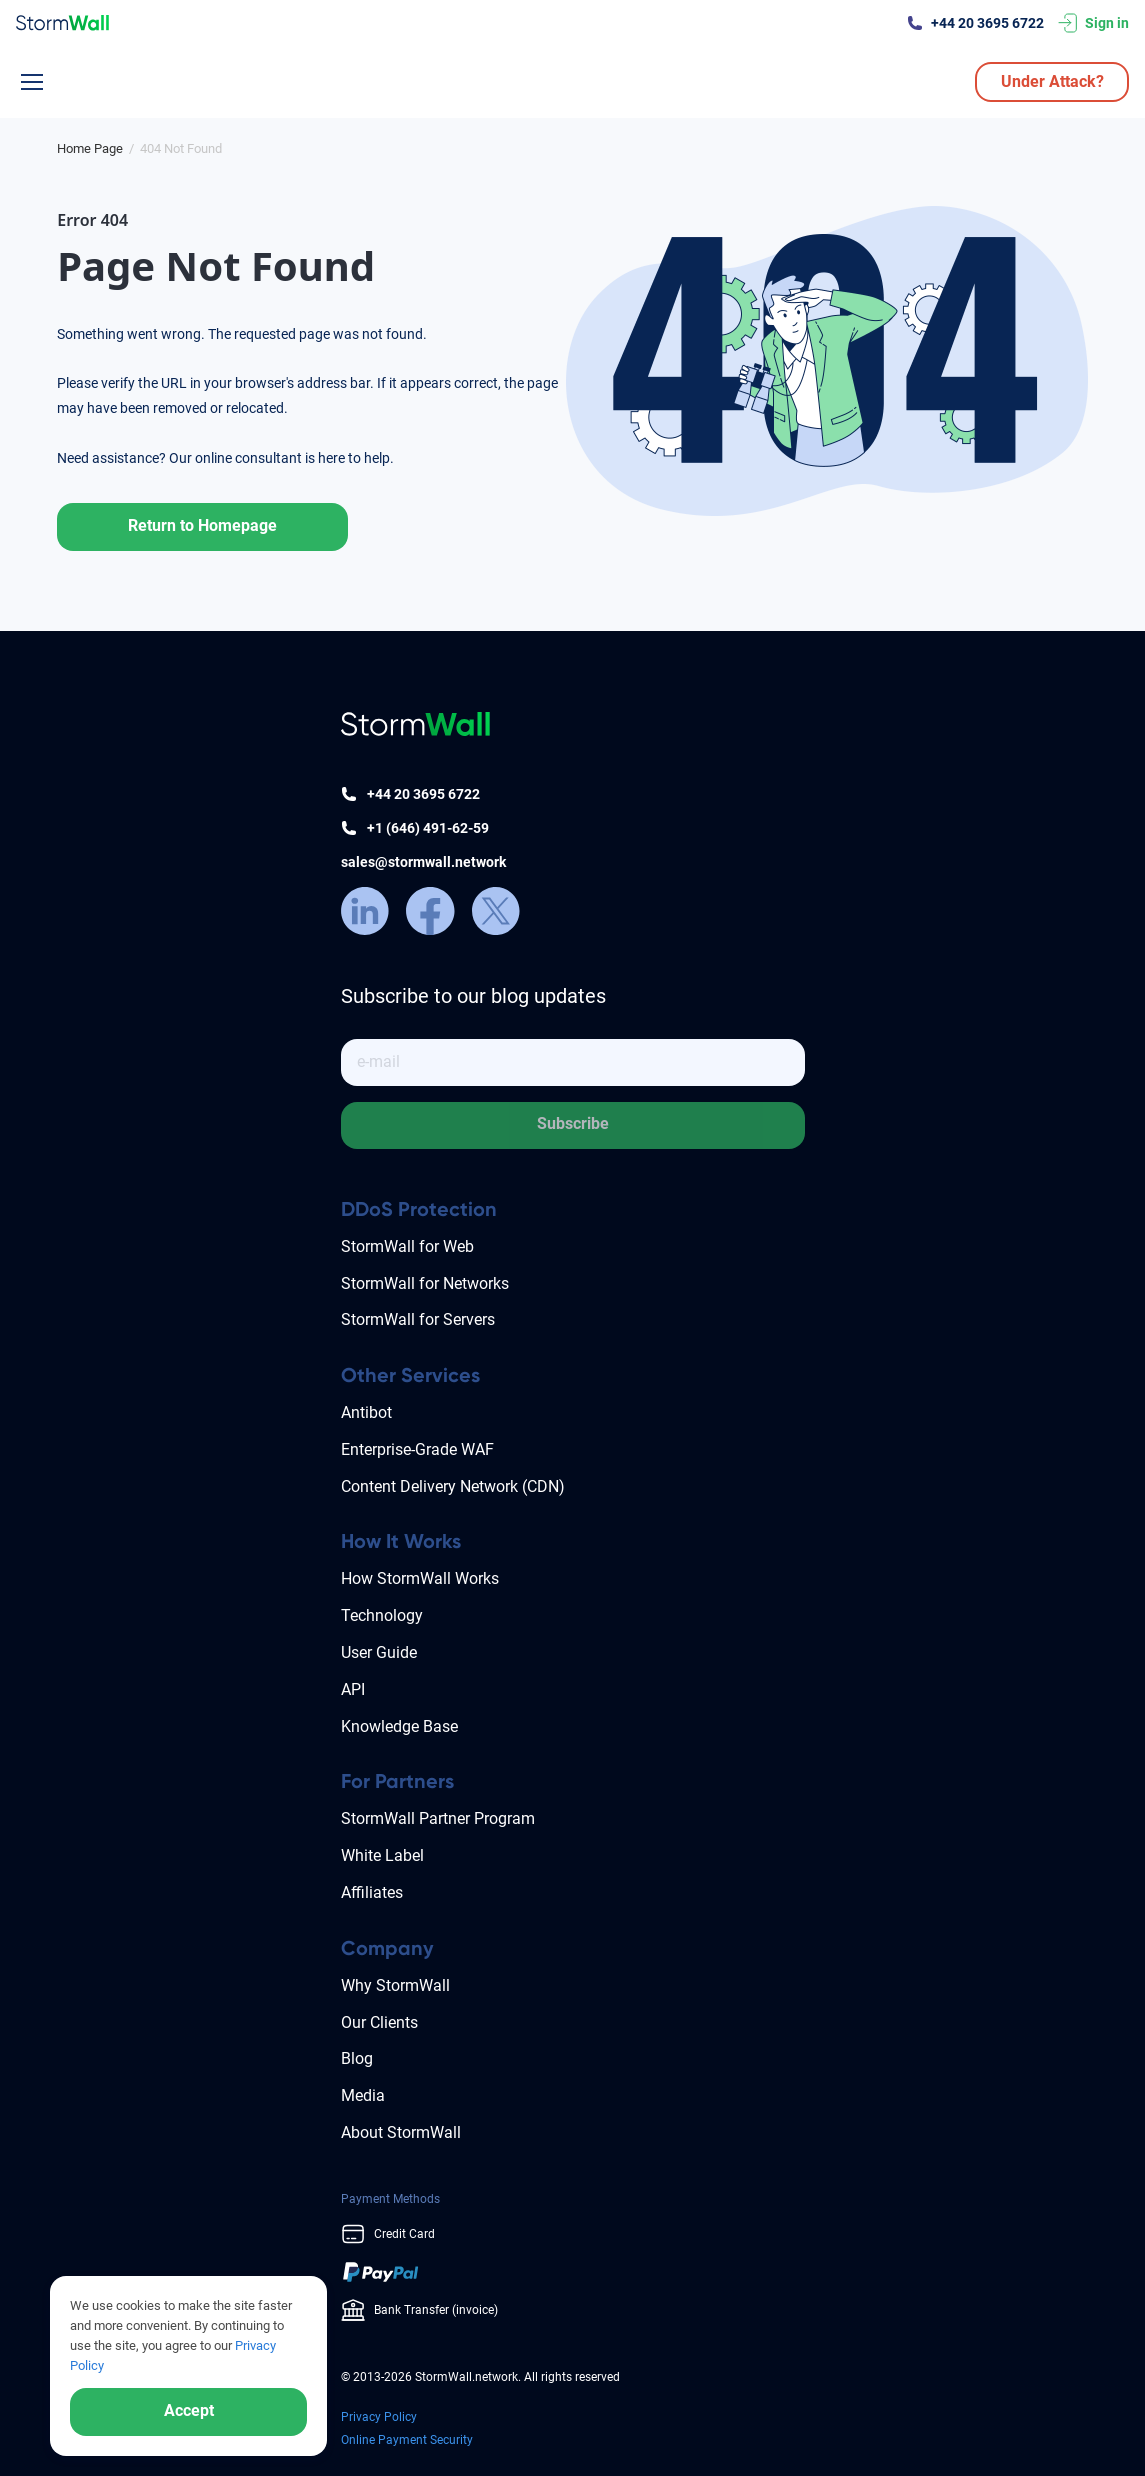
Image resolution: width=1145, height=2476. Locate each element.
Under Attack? (1052, 81)
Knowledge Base (399, 1726)
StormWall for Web (407, 1246)
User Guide (379, 1652)
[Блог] (90, 148)
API (353, 1689)
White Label (382, 1855)
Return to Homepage (202, 525)
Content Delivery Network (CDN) (453, 1486)
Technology (382, 1615)
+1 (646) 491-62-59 (428, 828)
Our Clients (379, 2022)
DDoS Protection (419, 1209)
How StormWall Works (420, 1578)
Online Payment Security (407, 2440)
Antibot (366, 1412)
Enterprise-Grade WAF (417, 1449)
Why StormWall (395, 1985)
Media (363, 2095)
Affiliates (372, 1892)
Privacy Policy (379, 2417)
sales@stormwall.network (423, 862)
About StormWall (401, 2132)
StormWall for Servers (418, 1319)
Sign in (1107, 23)
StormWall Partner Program (438, 1818)
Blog (357, 2058)
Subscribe (573, 1123)
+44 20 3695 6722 (987, 23)
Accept (189, 2410)
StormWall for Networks (425, 1283)
